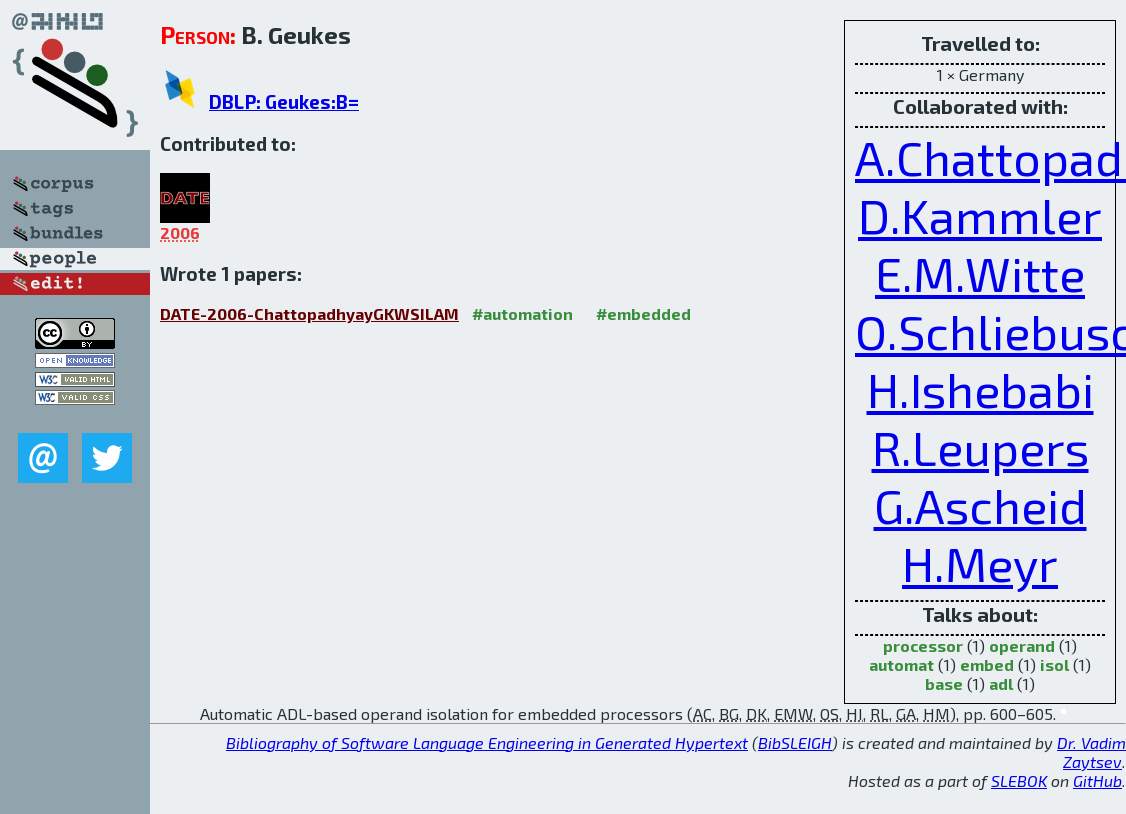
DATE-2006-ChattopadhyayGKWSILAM (309, 313)
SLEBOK (1019, 780)
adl (1001, 683)
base (944, 683)
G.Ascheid (980, 505)
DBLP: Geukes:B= (284, 101)
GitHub (1097, 780)
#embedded (643, 313)
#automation (522, 313)
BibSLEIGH (795, 742)
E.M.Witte (980, 273)
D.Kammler (980, 215)
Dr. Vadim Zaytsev (1091, 752)
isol (1054, 664)
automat (901, 664)
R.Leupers (980, 447)
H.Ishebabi (980, 389)
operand (1022, 645)
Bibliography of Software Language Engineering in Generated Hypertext (487, 742)
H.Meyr (980, 563)
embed (987, 664)
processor (923, 645)
